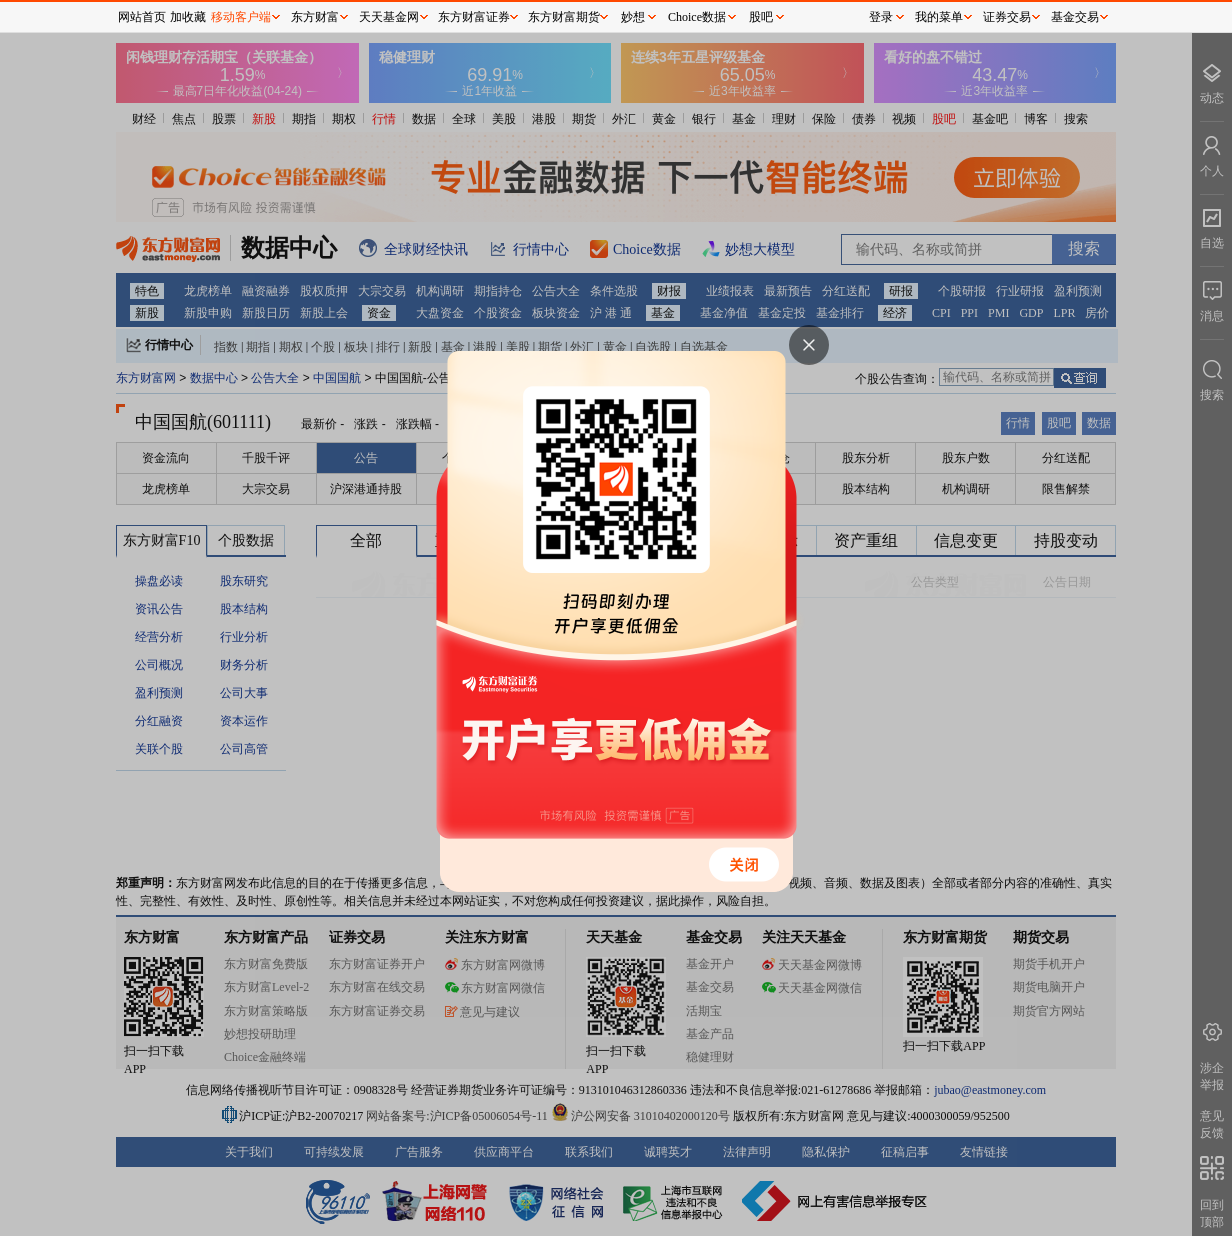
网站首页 (142, 17)
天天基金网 (389, 17)
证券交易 (1007, 17)
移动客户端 (241, 17)
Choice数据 (697, 17)
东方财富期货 (564, 17)
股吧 (761, 17)
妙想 (633, 17)
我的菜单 (939, 17)
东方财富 (315, 17)
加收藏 (188, 17)
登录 (881, 17)
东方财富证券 (474, 17)
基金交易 (1075, 17)
